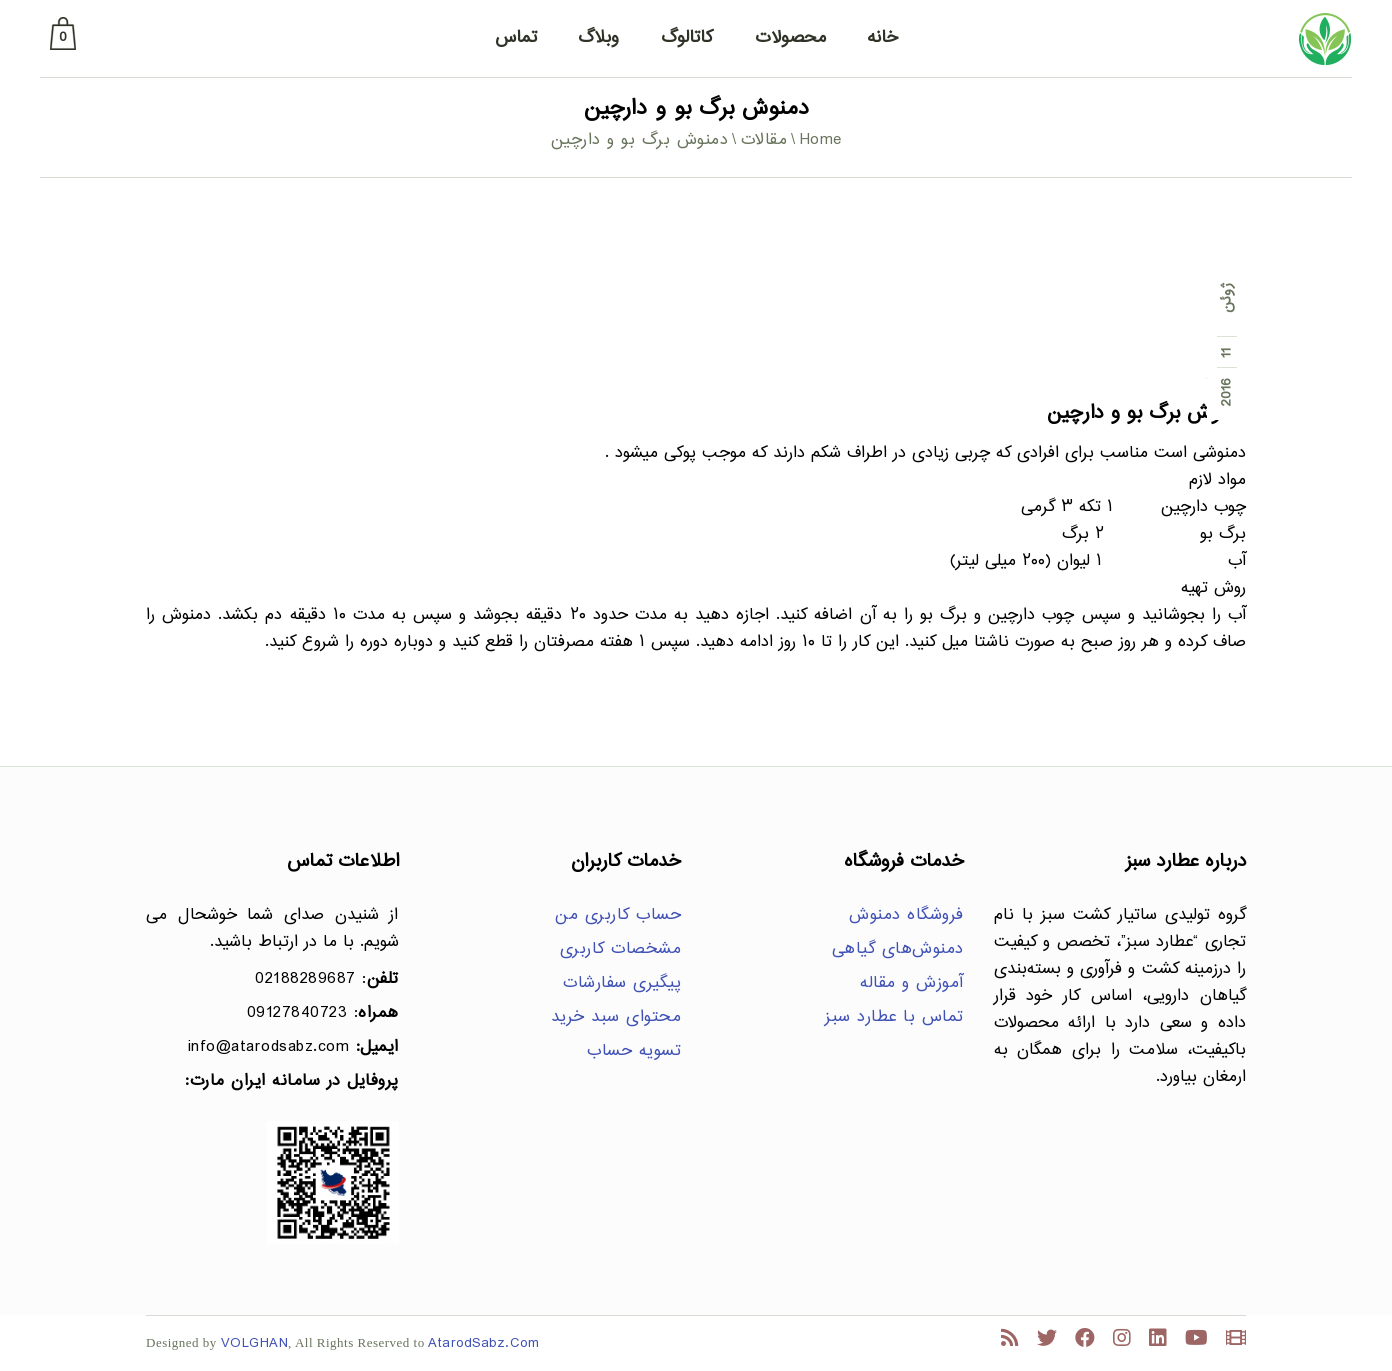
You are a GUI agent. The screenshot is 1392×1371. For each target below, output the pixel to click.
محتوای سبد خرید (616, 1017)
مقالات (764, 140)
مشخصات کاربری (621, 949)
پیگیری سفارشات (622, 983)
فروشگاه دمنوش (906, 915)
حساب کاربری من (618, 915)
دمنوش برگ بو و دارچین (1146, 413)
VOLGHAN (255, 1343)
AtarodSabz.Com (483, 1343)
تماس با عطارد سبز (894, 1017)
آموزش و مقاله (912, 983)
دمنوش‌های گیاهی (898, 949)
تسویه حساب (634, 1051)
